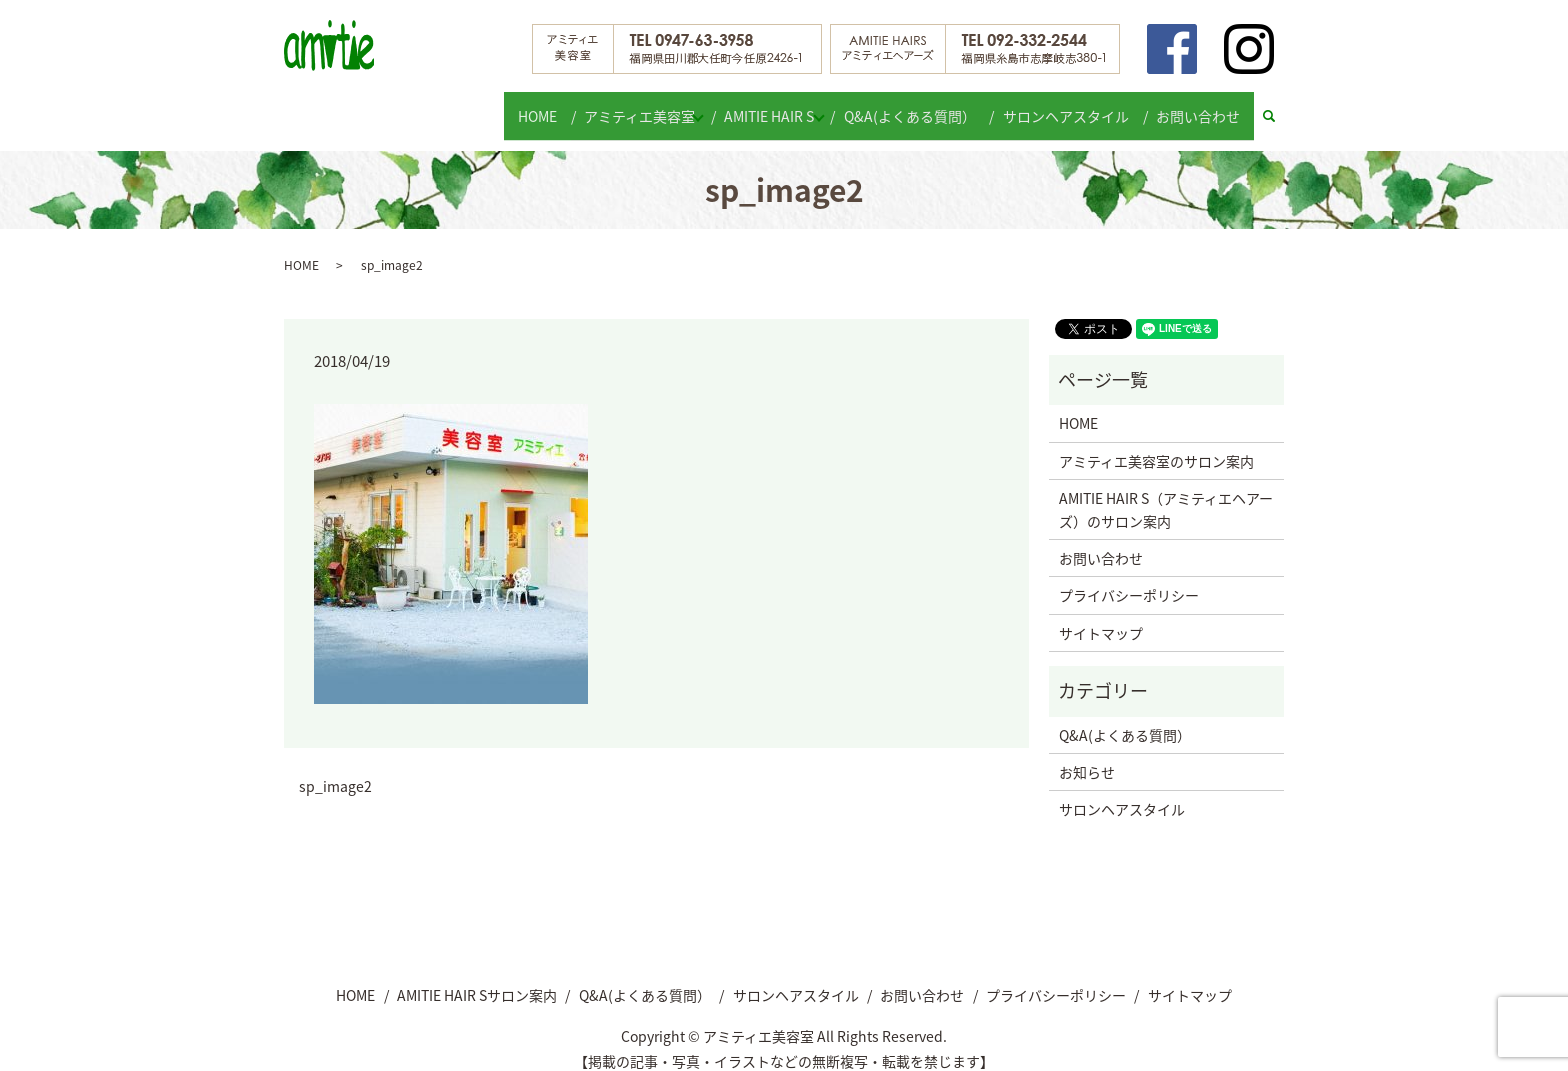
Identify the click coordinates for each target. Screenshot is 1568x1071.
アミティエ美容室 (632, 106)
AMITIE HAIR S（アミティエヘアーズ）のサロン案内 (1166, 492)
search (1278, 107)
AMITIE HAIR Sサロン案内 (477, 977)
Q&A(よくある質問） (922, 106)
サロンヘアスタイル (1073, 106)
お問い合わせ (1201, 106)
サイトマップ (1101, 615)
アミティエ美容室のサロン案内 (1156, 443)
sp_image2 (335, 769)
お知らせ (1087, 754)
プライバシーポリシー (1129, 578)
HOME (534, 106)
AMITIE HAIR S (772, 106)
